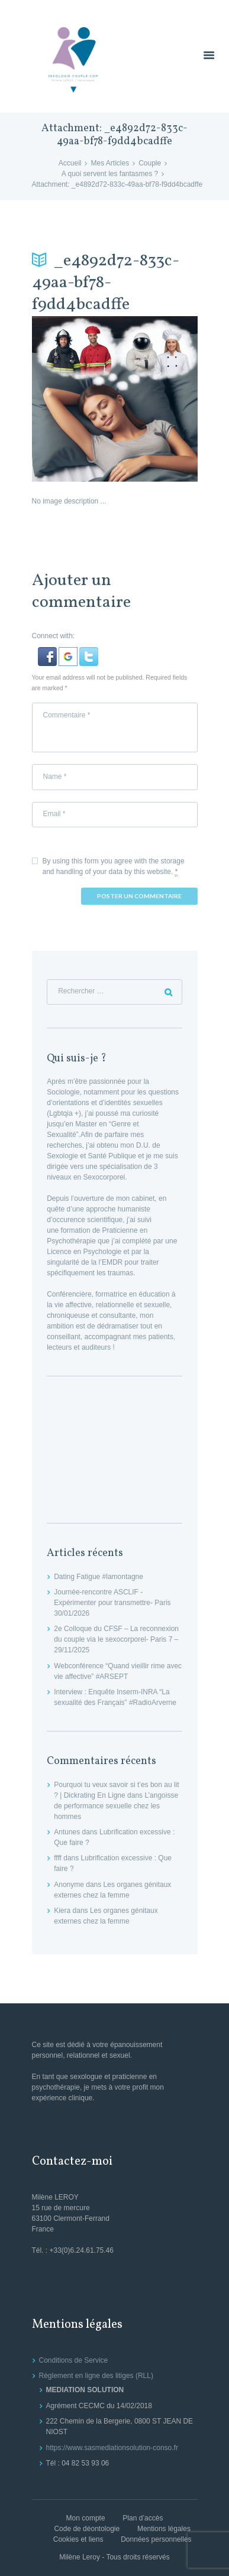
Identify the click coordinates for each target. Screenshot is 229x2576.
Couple (149, 163)
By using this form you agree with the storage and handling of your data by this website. (114, 866)
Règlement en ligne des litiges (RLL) (96, 2376)
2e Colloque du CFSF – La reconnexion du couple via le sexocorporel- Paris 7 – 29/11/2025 (116, 1639)
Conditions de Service (73, 2360)
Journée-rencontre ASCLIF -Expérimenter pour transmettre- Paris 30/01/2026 (112, 1602)
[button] (48, 652)
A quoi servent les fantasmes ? (110, 174)
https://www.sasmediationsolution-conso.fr (112, 2448)
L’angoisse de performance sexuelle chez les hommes (116, 1806)
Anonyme (69, 1884)
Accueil (70, 163)
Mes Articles (110, 163)
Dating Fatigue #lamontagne (98, 1577)
